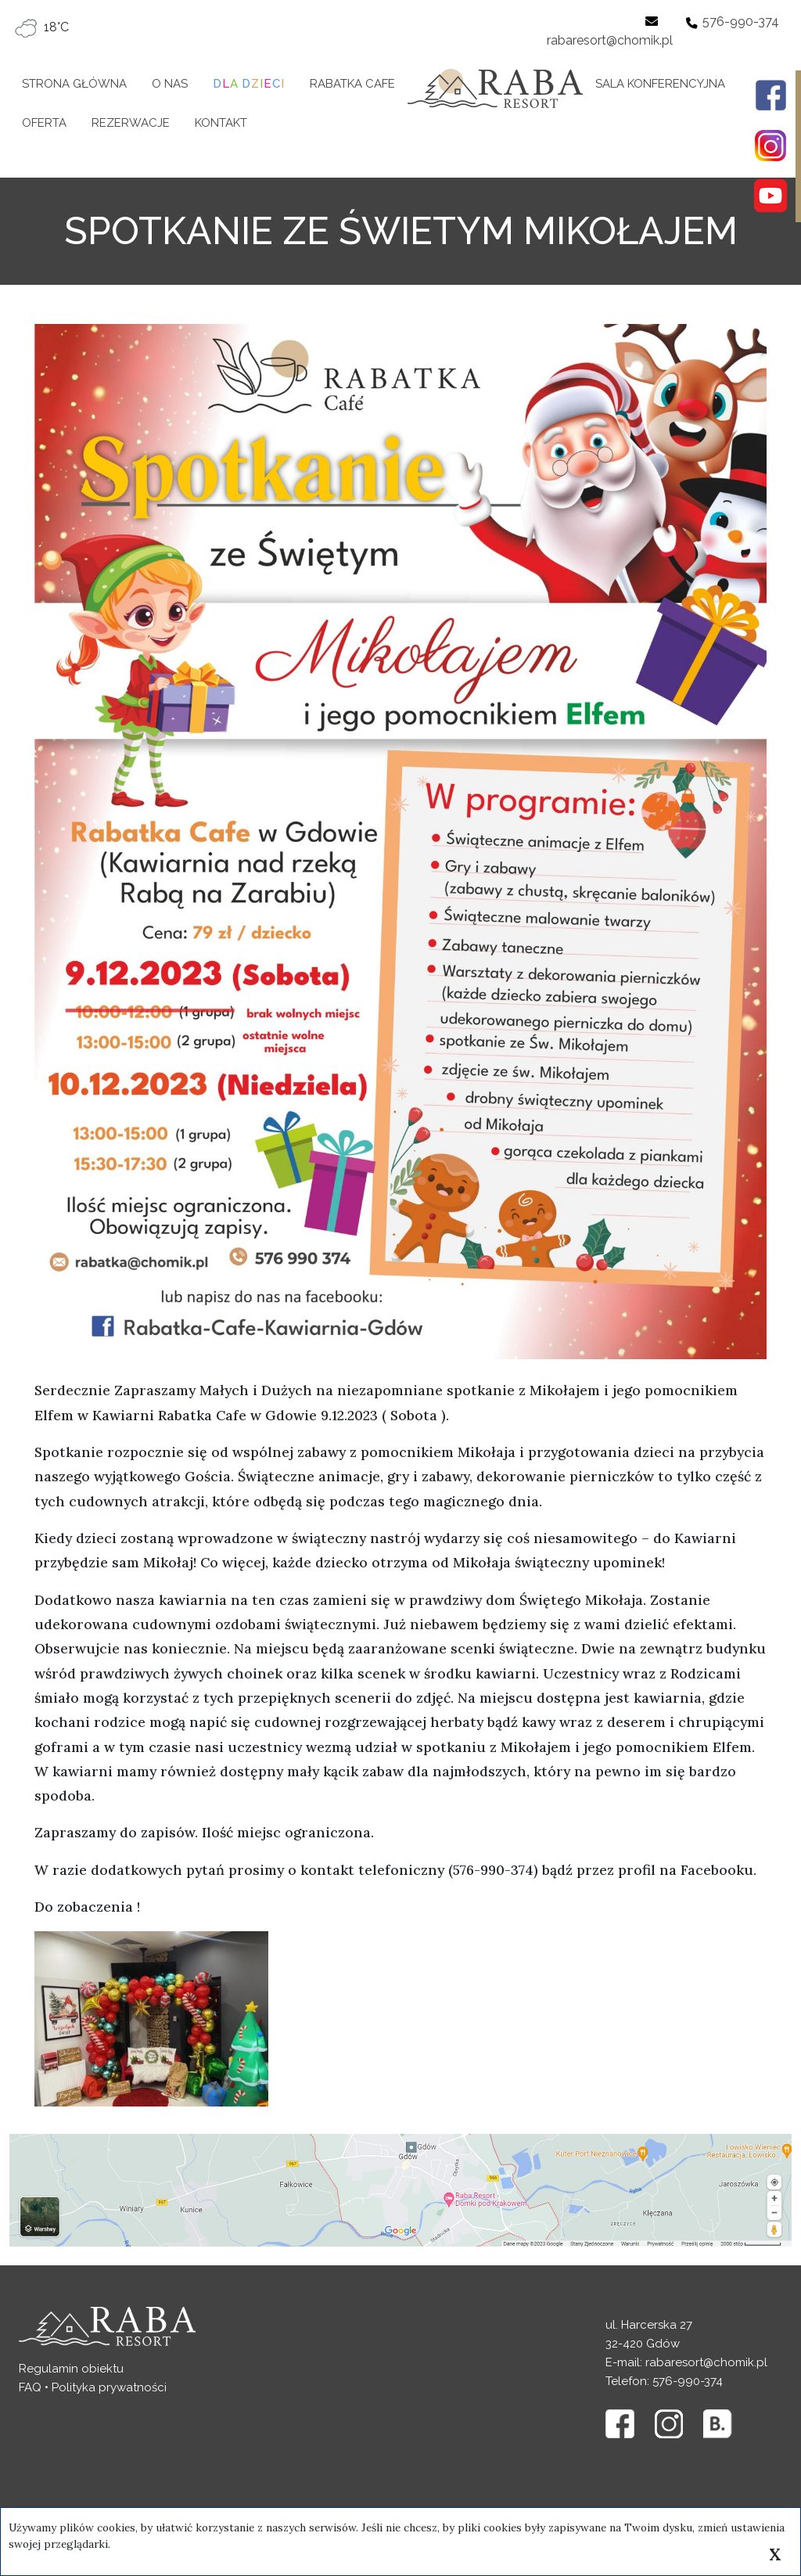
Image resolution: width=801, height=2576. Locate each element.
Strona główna (74, 84)
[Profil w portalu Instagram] (770, 146)
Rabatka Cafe (352, 84)
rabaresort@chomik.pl (610, 40)
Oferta (44, 123)
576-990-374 (740, 21)
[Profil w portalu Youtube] (770, 196)
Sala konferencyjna (660, 84)
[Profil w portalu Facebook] (770, 95)
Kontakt (221, 123)
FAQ (30, 2387)
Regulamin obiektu (71, 2369)
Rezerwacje (131, 123)
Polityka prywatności (109, 2387)
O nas (170, 84)
